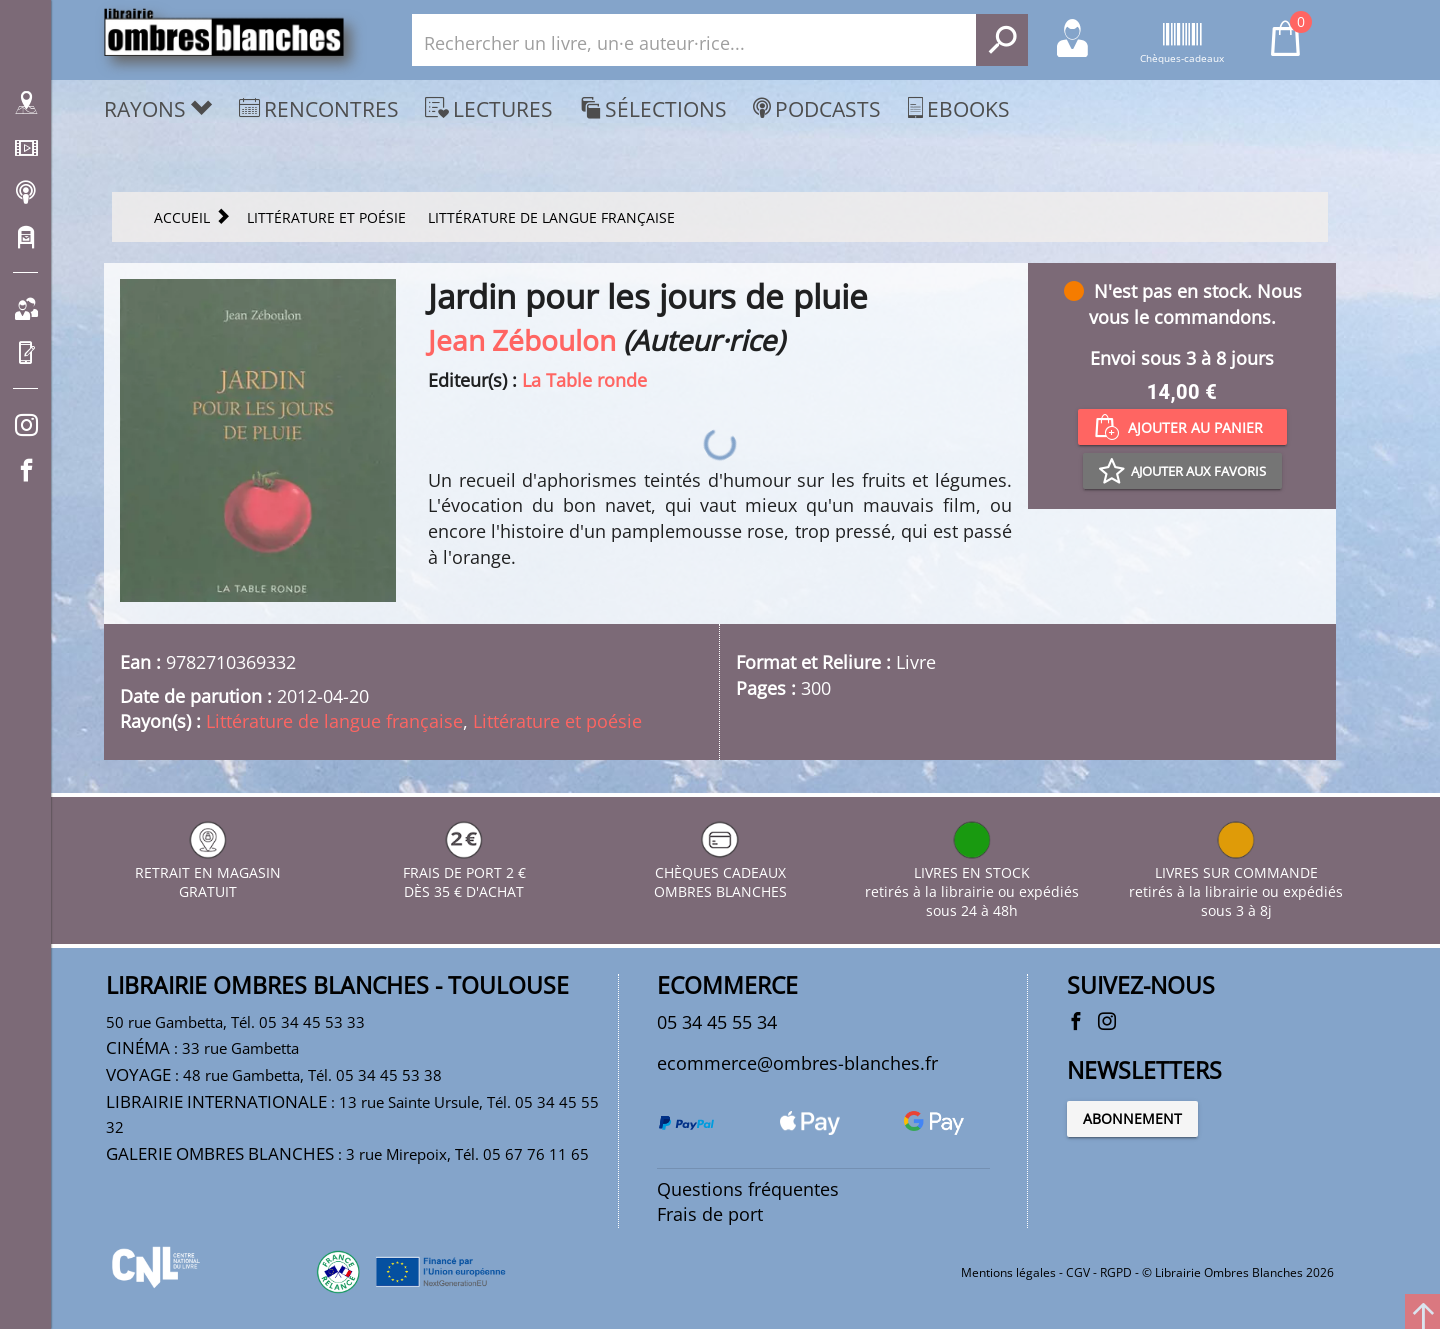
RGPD (1116, 1272)
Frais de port (710, 1214)
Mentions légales (1008, 1272)
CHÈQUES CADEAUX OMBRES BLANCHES (720, 872)
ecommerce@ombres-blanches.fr (797, 1063)
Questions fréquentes (748, 1189)
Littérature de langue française (334, 721)
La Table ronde (584, 380)
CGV (1078, 1272)
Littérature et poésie (557, 721)
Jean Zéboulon (522, 340)
